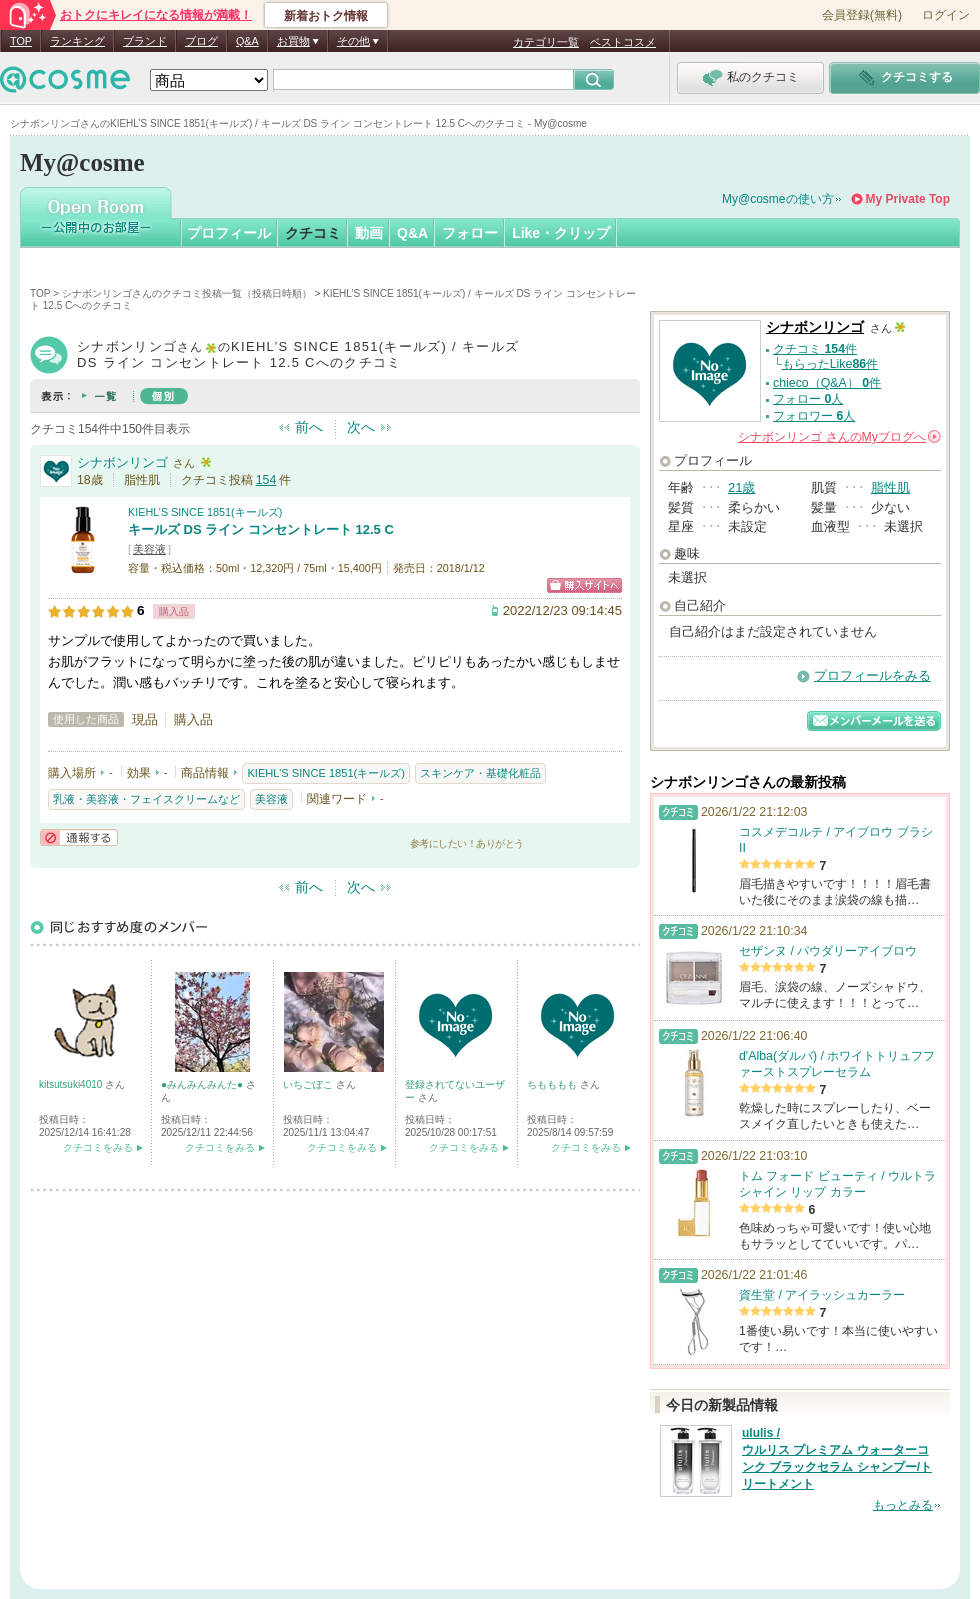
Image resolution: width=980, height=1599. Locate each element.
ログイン (946, 15)
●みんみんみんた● (203, 1084)
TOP (21, 41)
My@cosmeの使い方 (778, 199)
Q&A (247, 41)
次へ (361, 427)
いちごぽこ (309, 1084)
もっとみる (903, 1505)
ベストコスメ (623, 42)
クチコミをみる (98, 1147)
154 (266, 480)
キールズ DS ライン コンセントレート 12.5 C (261, 529)
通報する (79, 837)
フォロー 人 (808, 399)
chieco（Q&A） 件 (827, 383)
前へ (309, 427)
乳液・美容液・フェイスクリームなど (146, 799)
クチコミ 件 (815, 349)
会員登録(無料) (862, 15)
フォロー (470, 233)
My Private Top (908, 199)
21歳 (741, 487)
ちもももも (553, 1084)
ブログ (201, 41)
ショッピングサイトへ (584, 585)
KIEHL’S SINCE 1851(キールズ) (205, 512)
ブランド (145, 41)
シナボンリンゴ (122, 462)
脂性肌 (890, 487)
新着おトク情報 (326, 16)
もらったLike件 (830, 364)
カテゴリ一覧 (546, 42)
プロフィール (229, 233)
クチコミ (313, 233)
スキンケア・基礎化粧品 (480, 773)
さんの (839, 437)
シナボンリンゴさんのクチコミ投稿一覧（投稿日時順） (187, 293)
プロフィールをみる (872, 675)
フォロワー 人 (814, 416)
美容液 (149, 549)
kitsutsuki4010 (72, 1084)
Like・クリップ (561, 233)
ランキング (77, 41)
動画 (369, 233)
